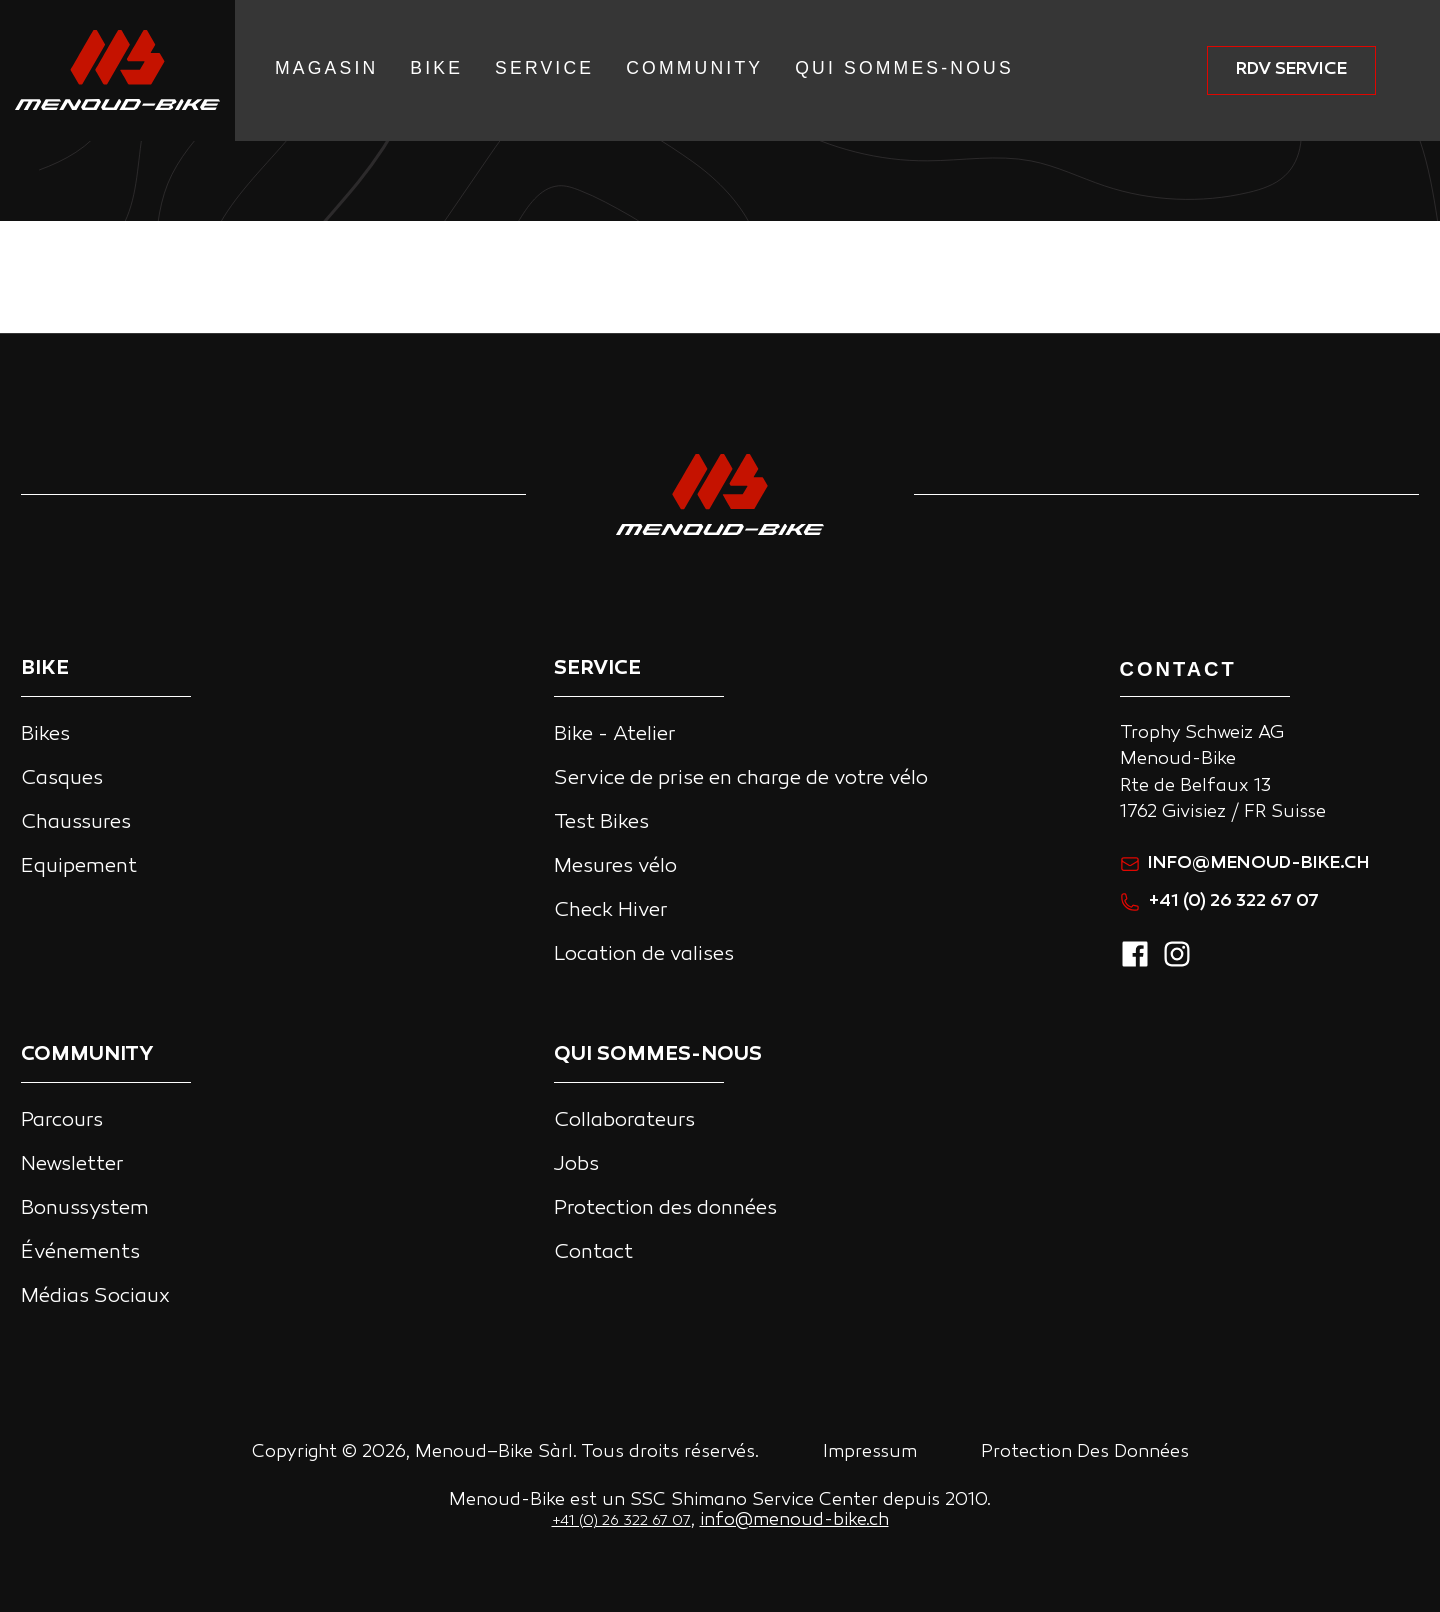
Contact (593, 1253)
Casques (62, 779)
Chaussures (76, 823)
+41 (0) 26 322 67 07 (1219, 901)
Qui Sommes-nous (904, 68)
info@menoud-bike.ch (1245, 863)
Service (544, 68)
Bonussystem (85, 1209)
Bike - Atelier (615, 735)
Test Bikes (601, 823)
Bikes (45, 735)
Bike (436, 68)
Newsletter (72, 1165)
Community (694, 68)
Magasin (326, 68)
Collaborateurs (624, 1121)
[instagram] (1177, 964)
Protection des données (665, 1209)
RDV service (1291, 69)
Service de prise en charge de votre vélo (741, 779)
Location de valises (644, 955)
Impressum (870, 1452)
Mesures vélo (615, 867)
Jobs (576, 1165)
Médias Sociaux (95, 1297)
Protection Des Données (1085, 1452)
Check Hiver (611, 911)
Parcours (62, 1121)
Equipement (79, 867)
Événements (80, 1253)
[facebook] (1135, 964)
